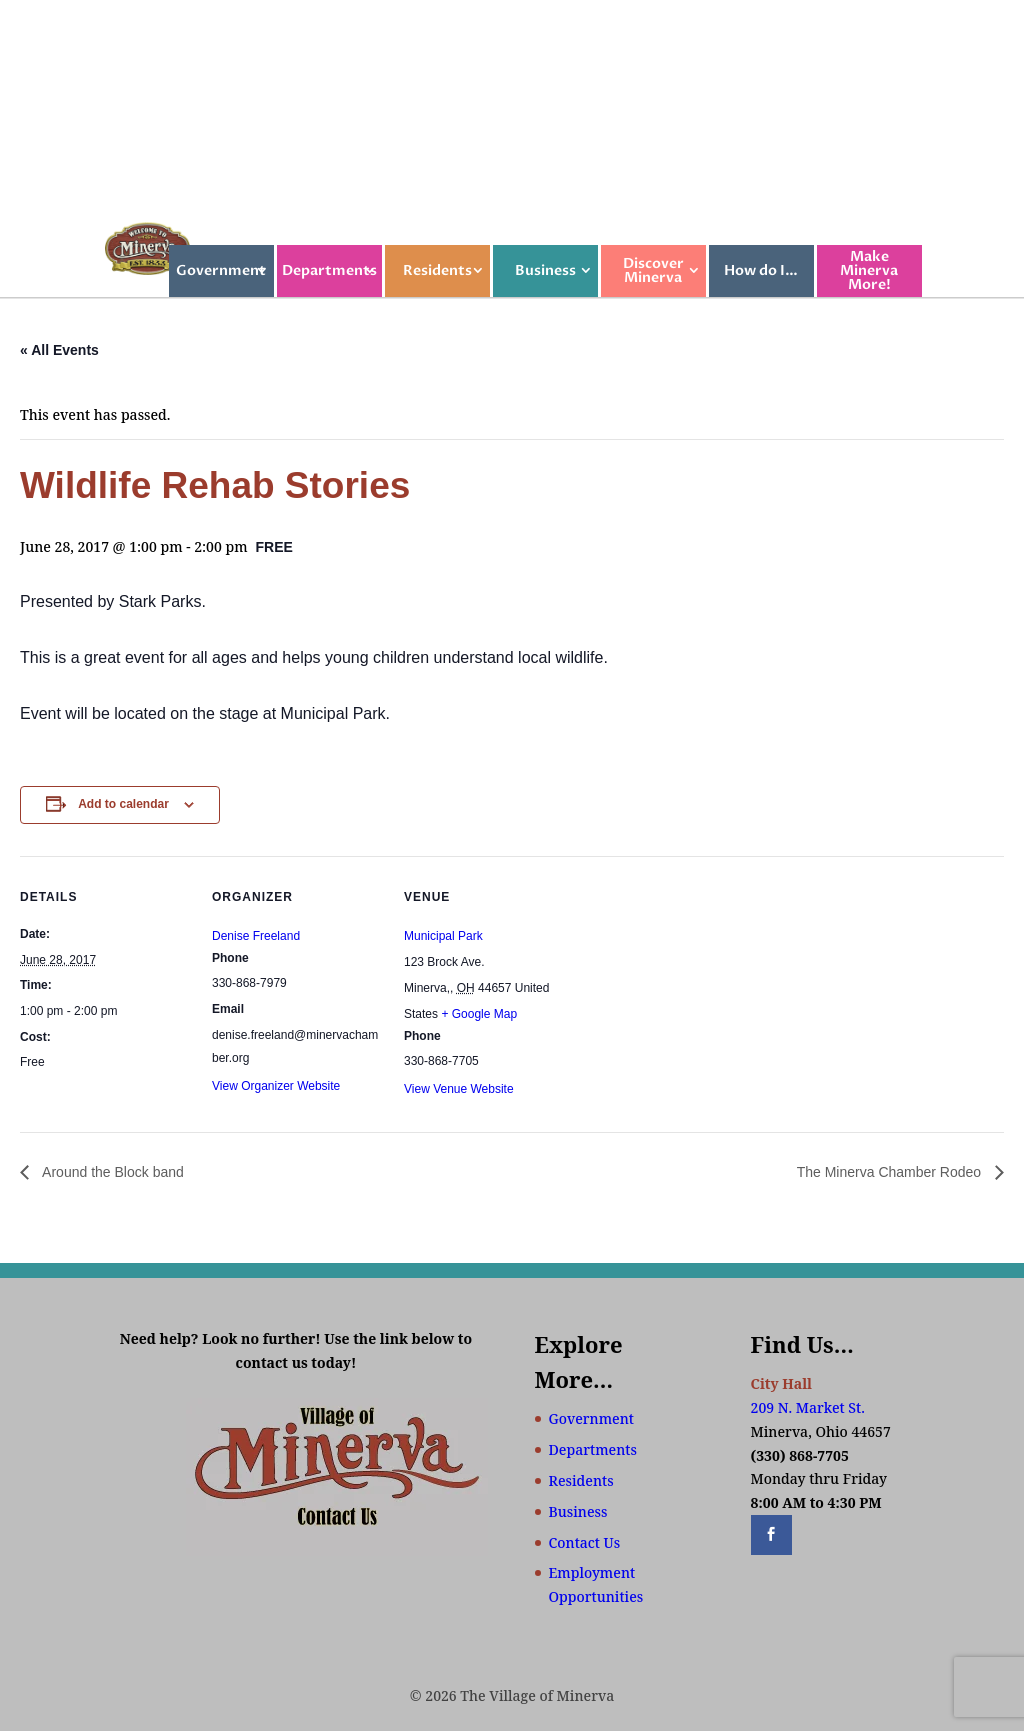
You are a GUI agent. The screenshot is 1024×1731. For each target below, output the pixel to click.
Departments (329, 270)
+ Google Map (479, 1014)
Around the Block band (111, 1172)
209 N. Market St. (808, 1407)
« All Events (59, 350)
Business (545, 270)
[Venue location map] (701, 993)
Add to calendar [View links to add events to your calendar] (123, 804)
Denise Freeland (256, 936)
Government (221, 270)
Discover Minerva (653, 270)
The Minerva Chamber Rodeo (891, 1172)
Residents (437, 270)
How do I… (761, 270)
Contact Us (585, 1542)
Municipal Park (443, 936)
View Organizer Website (276, 1086)
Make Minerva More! (869, 270)
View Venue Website (459, 1089)
